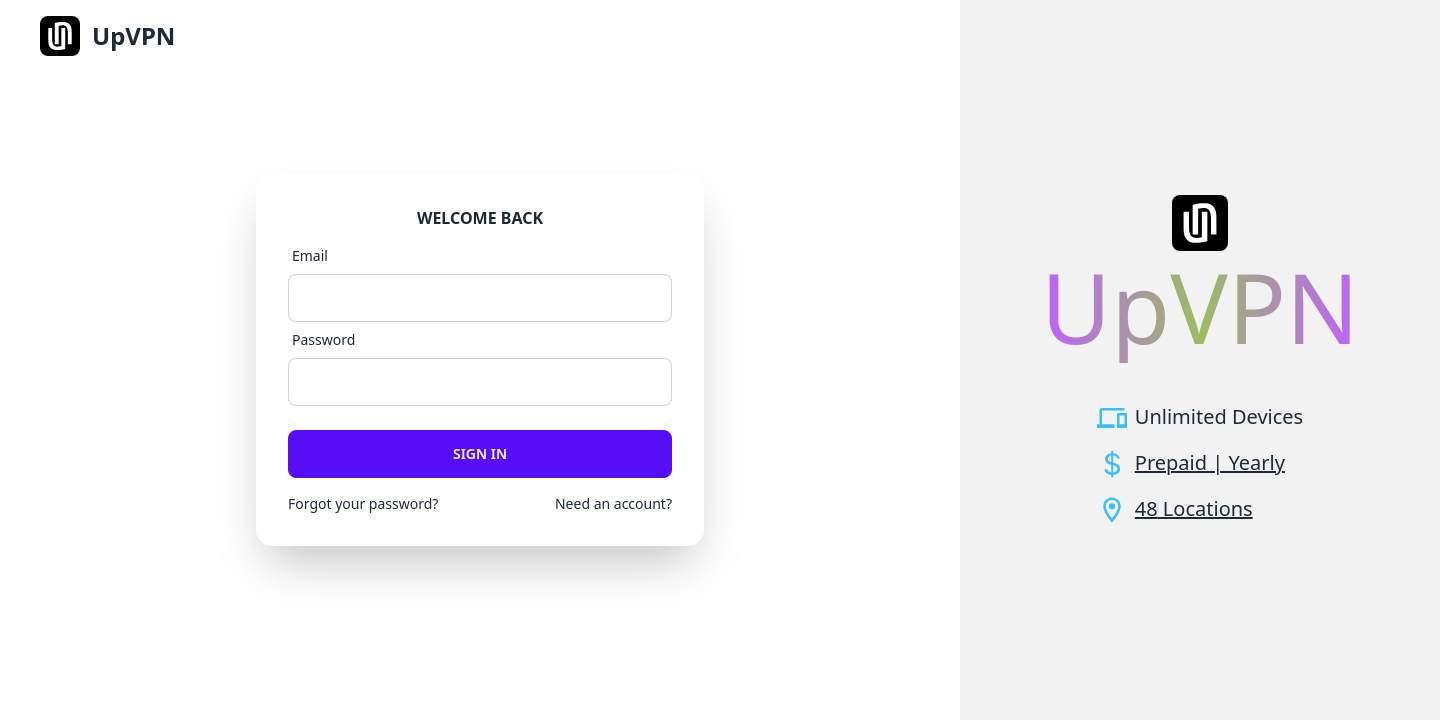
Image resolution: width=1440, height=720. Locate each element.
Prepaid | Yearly (1210, 462)
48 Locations (1194, 508)
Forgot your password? (363, 503)
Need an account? (613, 503)
